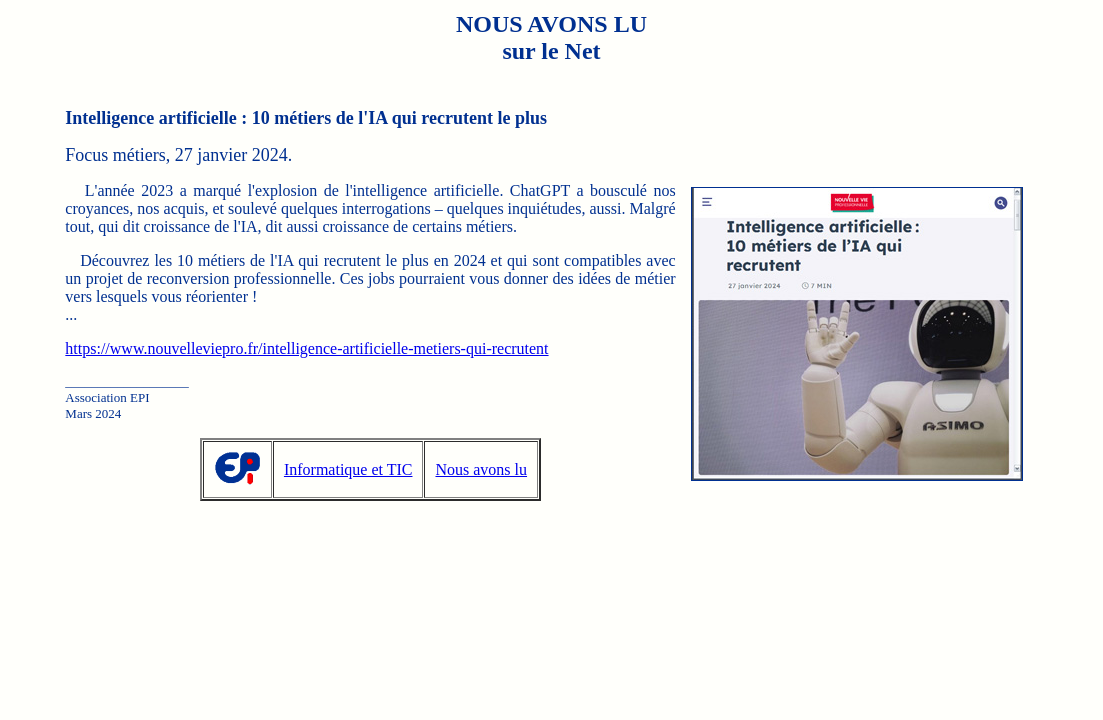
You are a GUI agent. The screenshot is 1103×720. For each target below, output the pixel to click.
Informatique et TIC (348, 469)
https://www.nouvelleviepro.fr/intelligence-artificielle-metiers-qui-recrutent (306, 348)
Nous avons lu (481, 469)
